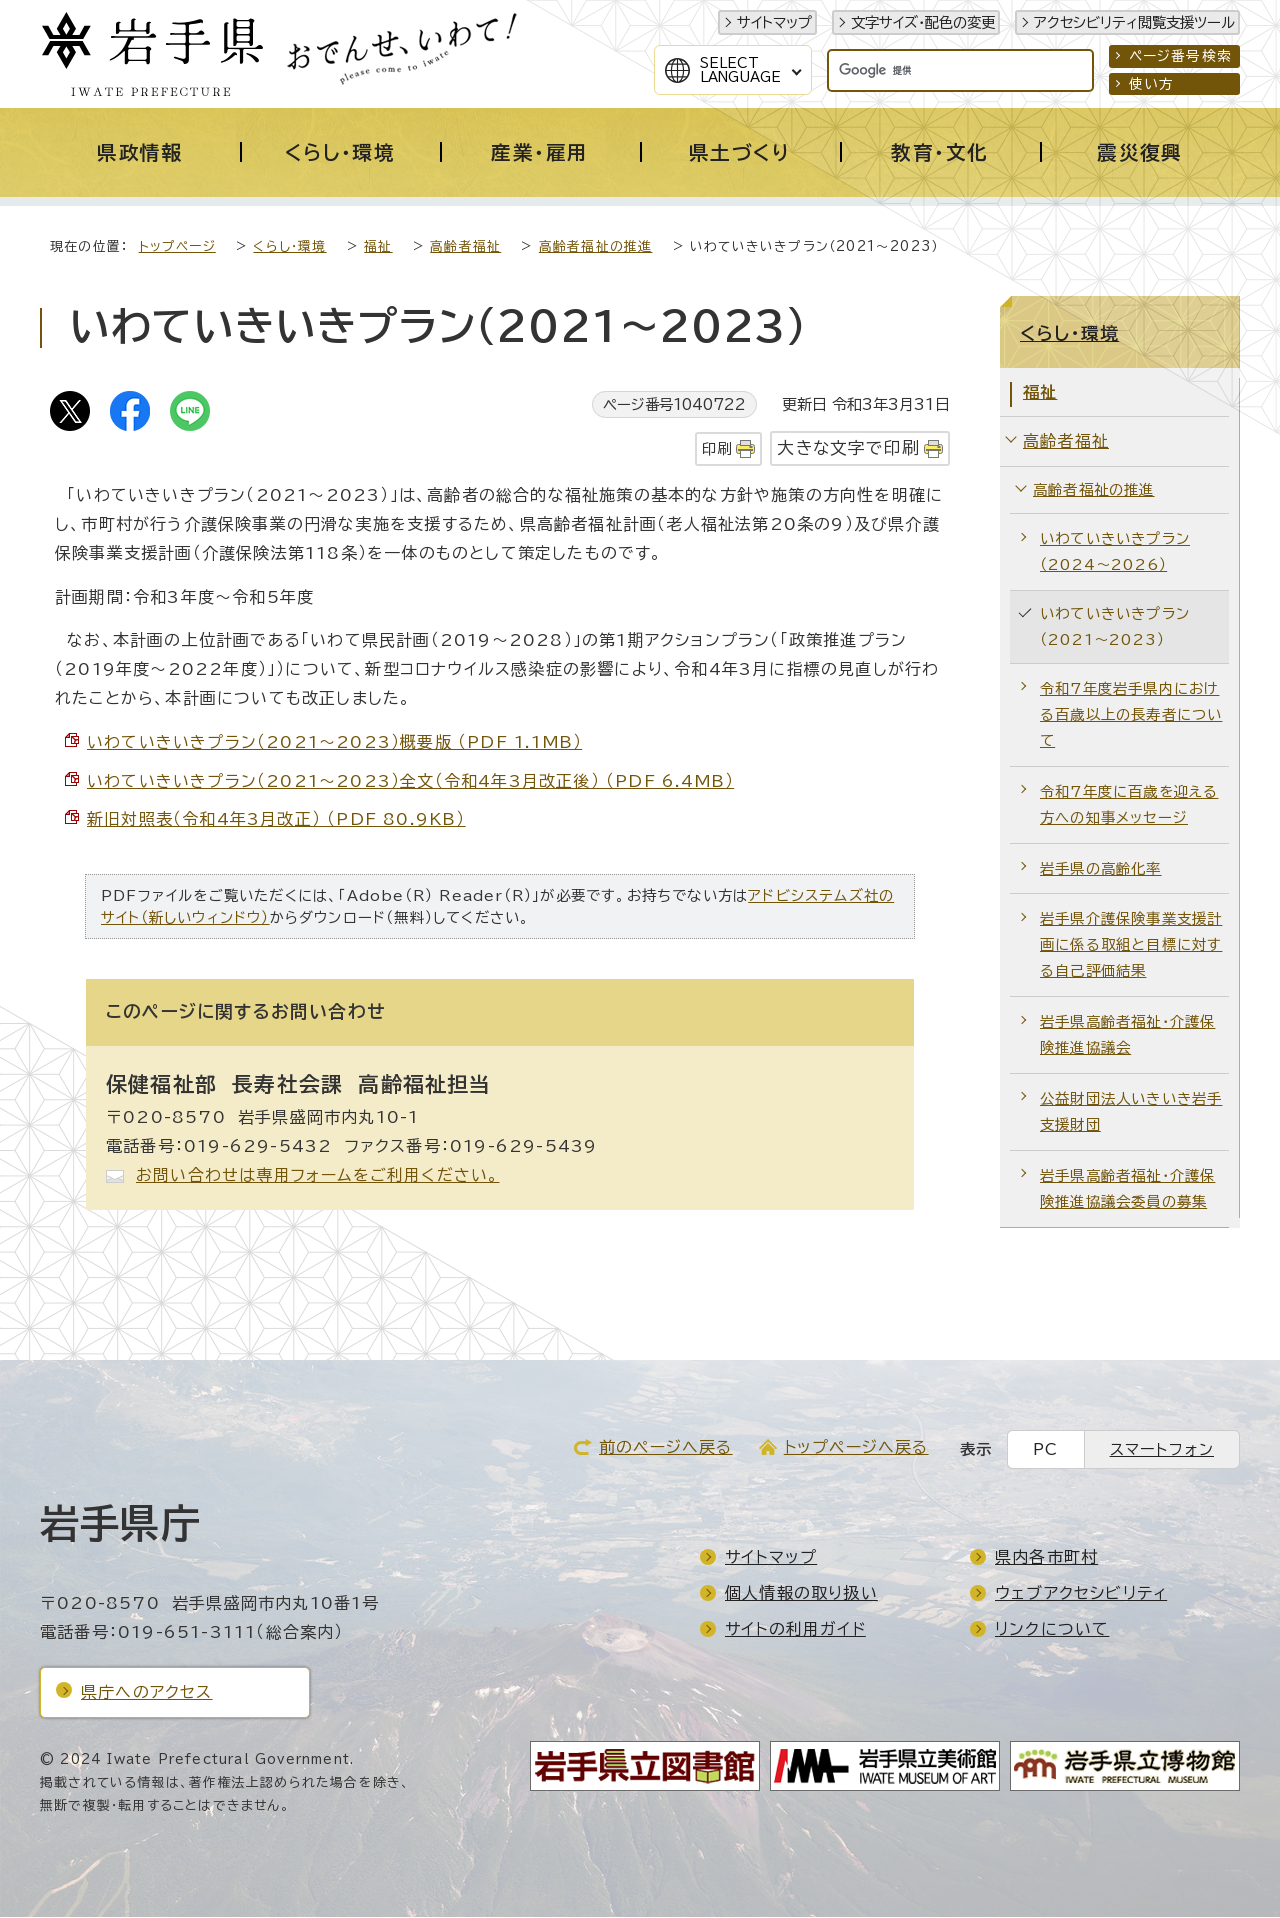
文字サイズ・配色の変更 (923, 22)
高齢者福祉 (465, 247)
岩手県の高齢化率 (1101, 869)
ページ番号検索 (1180, 56)
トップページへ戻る (856, 1448)
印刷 (717, 449)
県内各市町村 (1046, 1558)
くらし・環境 (289, 247)
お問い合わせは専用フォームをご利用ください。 (317, 1176)
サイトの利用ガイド (795, 1630)
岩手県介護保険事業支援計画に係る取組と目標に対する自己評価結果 (1131, 945)
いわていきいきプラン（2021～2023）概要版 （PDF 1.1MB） (334, 743)
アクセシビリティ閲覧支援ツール (1134, 22)
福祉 (378, 247)
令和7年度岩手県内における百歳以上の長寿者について (1131, 715)
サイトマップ (774, 22)
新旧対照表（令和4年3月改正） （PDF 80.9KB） (276, 820)
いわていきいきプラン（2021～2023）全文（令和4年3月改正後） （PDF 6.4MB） (410, 782)
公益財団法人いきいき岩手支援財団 (1131, 1112)
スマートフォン (1162, 1450)
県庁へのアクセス (147, 1693)
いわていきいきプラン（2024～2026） (1115, 552)
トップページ (177, 247)
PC (1045, 1450)
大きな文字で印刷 (848, 448)
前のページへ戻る (666, 1448)
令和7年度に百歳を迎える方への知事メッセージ (1129, 805)
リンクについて (1052, 1630)
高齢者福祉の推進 (596, 247)
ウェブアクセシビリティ (1081, 1594)
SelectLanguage (740, 70)
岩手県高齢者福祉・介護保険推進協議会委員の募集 (1127, 1189)
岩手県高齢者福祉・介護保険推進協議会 (1127, 1035)
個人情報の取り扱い (801, 1594)
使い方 (1152, 84)
